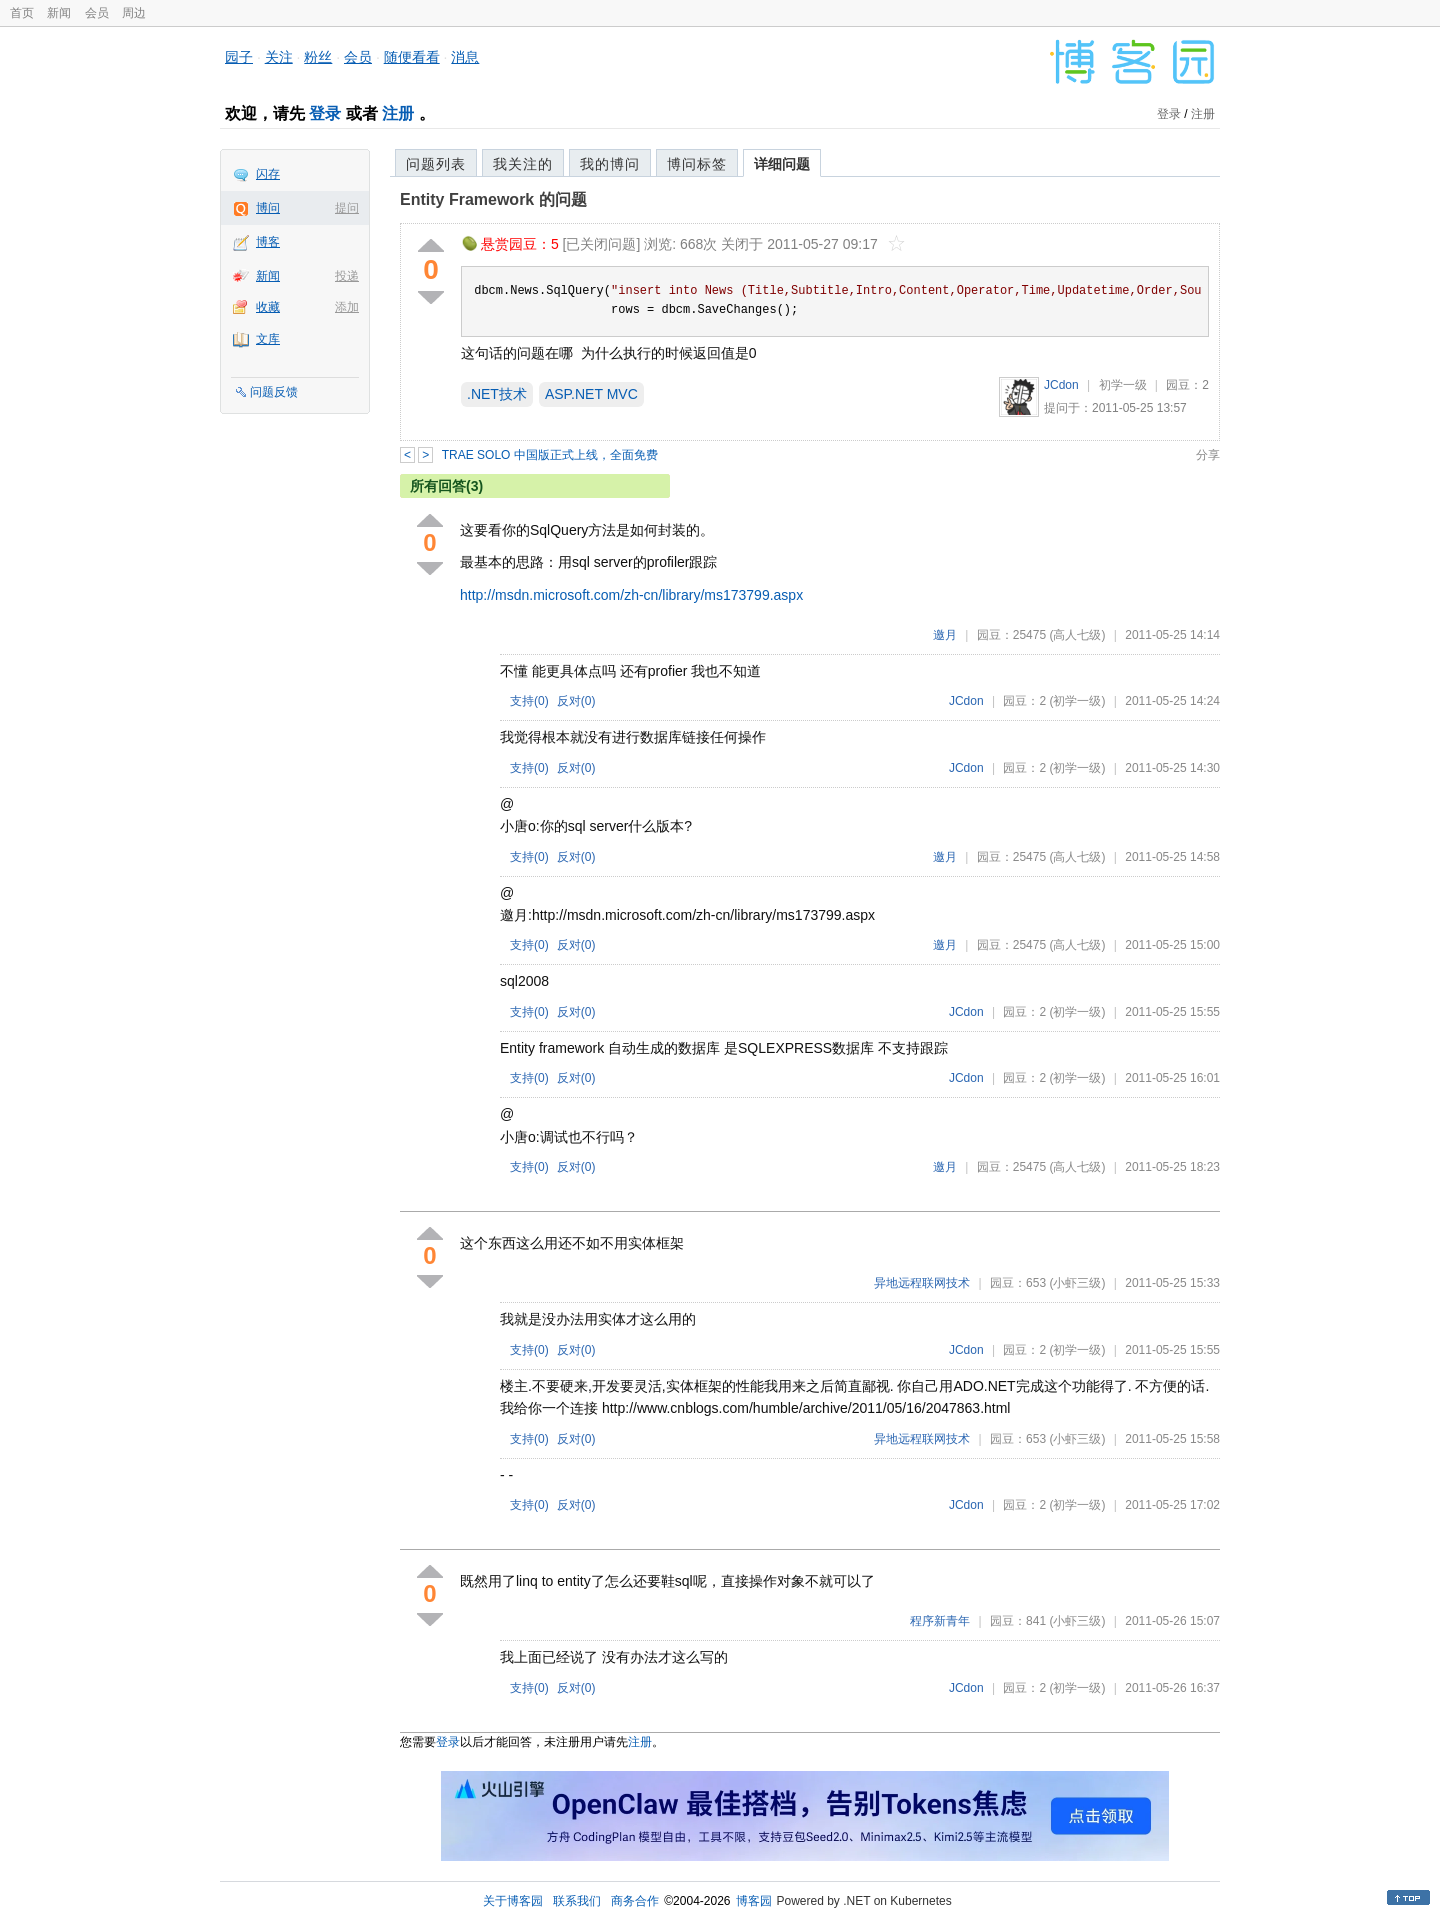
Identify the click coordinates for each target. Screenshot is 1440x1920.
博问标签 (697, 164)
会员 (97, 13)
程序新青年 (940, 1621)
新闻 (59, 13)
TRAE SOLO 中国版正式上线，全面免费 (550, 455)
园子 (239, 57)
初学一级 (1123, 385)
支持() (529, 701)
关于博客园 (513, 1901)
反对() (576, 701)
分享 (1208, 455)
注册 (398, 113)
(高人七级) (1077, 635)
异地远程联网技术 (922, 1283)
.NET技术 (497, 394)
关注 (279, 57)
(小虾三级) (1077, 1283)
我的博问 (610, 164)
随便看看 (412, 57)
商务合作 (635, 1901)
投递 (347, 276)
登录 (325, 113)
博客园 (754, 1901)
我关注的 (523, 164)
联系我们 (577, 1901)
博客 (268, 242)
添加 (347, 307)
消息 (465, 57)
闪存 (268, 174)
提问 (347, 208)
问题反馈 (274, 392)
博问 (268, 208)
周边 (134, 13)
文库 (268, 339)
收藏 (268, 307)
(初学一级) (1077, 701)
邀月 (945, 635)
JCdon (1061, 385)
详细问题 (782, 164)
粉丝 (318, 57)
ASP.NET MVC (591, 394)
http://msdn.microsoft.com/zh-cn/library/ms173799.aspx (631, 595)
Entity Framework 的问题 (493, 199)
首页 (22, 13)
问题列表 (436, 164)
